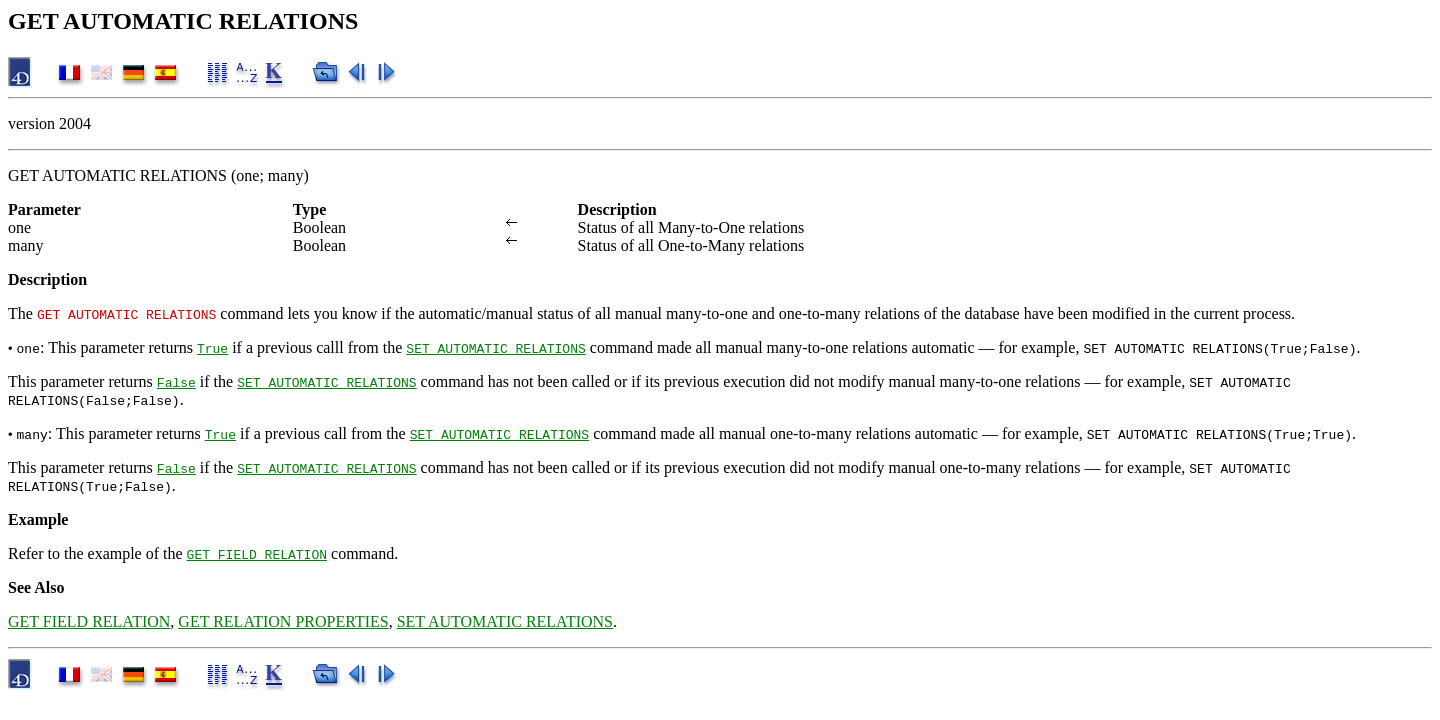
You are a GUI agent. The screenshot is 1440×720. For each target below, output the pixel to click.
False (176, 382)
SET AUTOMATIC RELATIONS (495, 348)
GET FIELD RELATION (257, 554)
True (212, 348)
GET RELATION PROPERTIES (283, 621)
